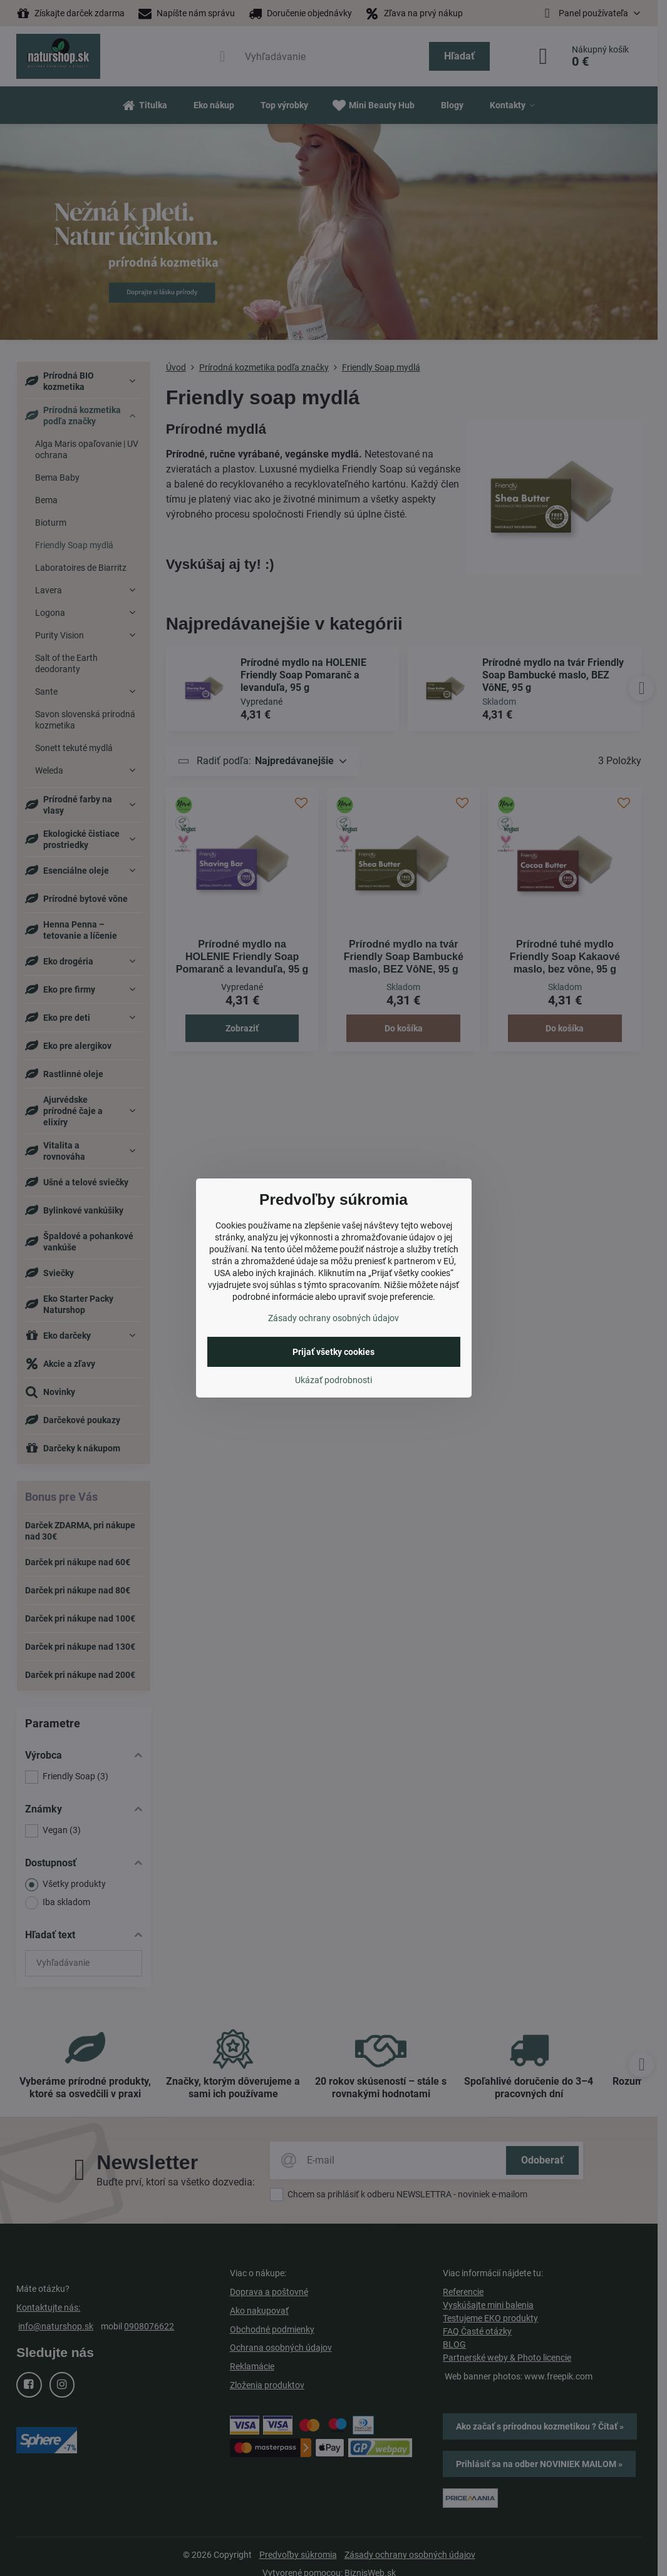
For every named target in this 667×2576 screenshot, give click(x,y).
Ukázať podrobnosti (333, 1380)
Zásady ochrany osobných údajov (333, 1318)
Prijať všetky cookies (333, 1352)
